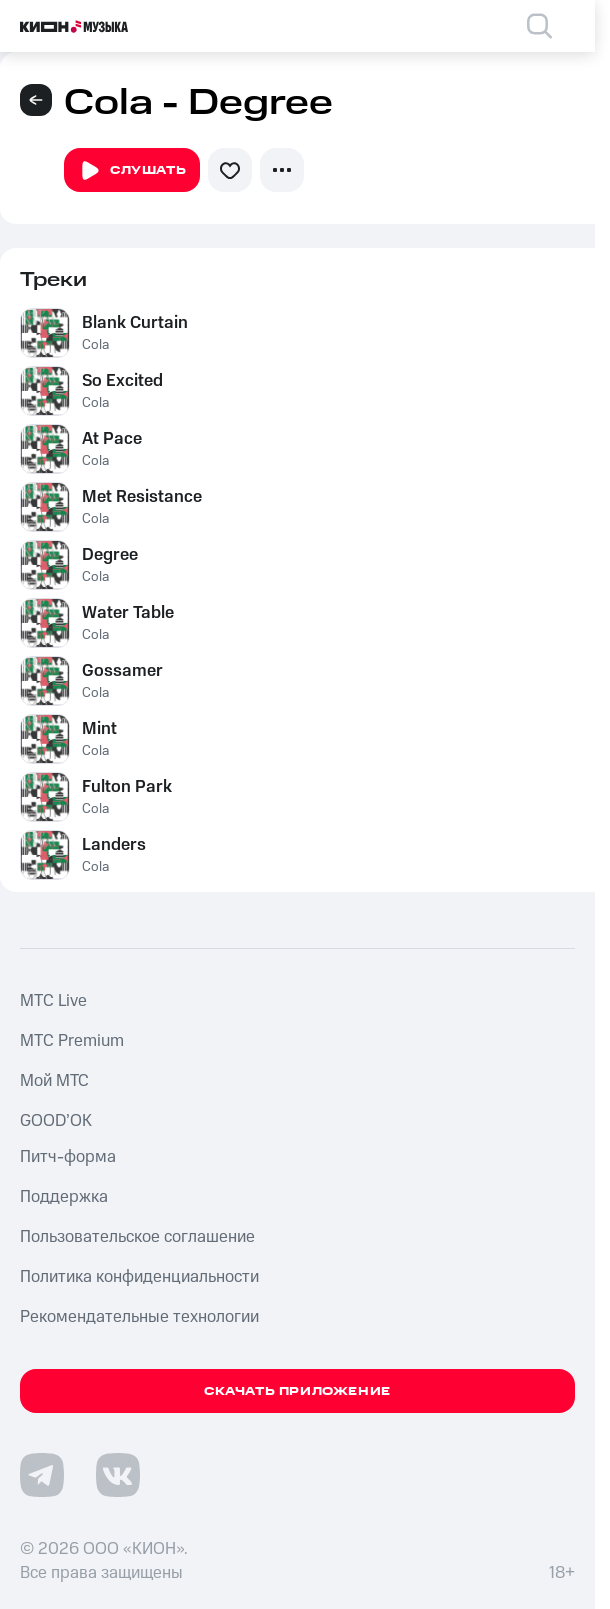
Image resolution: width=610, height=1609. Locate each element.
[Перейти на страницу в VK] (118, 1475)
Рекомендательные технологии (139, 1317)
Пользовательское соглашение (137, 1237)
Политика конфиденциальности (139, 1277)
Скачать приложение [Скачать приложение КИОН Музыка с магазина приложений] (297, 1391)
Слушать (132, 171)
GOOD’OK (56, 1121)
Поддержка (64, 1197)
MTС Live (53, 1001)
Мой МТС (54, 1081)
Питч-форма (68, 1157)
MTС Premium (72, 1041)
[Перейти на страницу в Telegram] (42, 1475)
